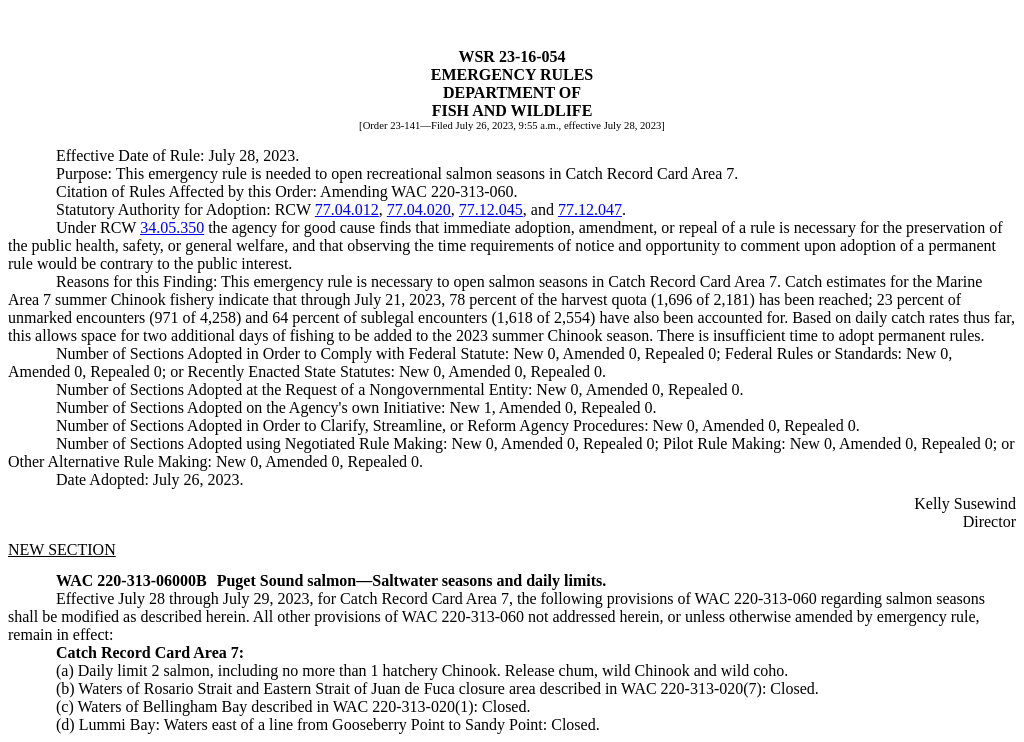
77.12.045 (491, 209)
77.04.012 (347, 209)
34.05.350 (172, 227)
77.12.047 (590, 209)
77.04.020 (419, 209)
